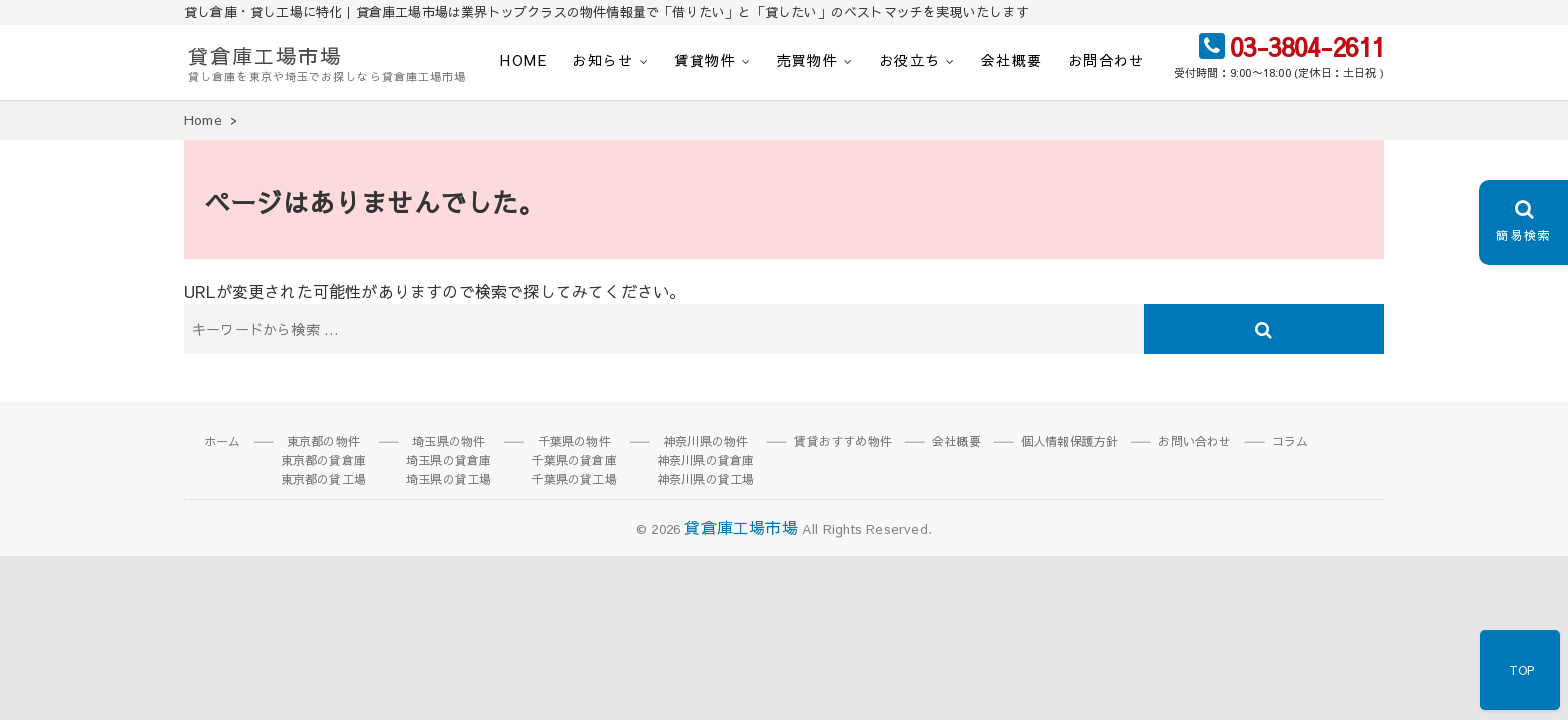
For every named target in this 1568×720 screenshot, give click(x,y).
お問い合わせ (1194, 441)
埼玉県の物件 (448, 441)
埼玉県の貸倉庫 (448, 460)
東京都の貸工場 (323, 479)
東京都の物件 (323, 441)
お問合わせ (1106, 60)
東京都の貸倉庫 (323, 460)
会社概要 (1012, 60)
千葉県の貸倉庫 (573, 460)
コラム (1290, 441)
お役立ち (910, 60)
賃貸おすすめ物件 (843, 441)
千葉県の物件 (574, 441)
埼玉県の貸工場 (448, 479)
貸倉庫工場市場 (265, 56)
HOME (523, 60)
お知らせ (603, 60)
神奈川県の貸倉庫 (706, 460)
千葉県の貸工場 (573, 479)
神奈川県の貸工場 (706, 479)
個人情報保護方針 (1070, 441)
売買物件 (808, 60)
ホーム (222, 441)
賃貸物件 (705, 60)
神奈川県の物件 (705, 441)
